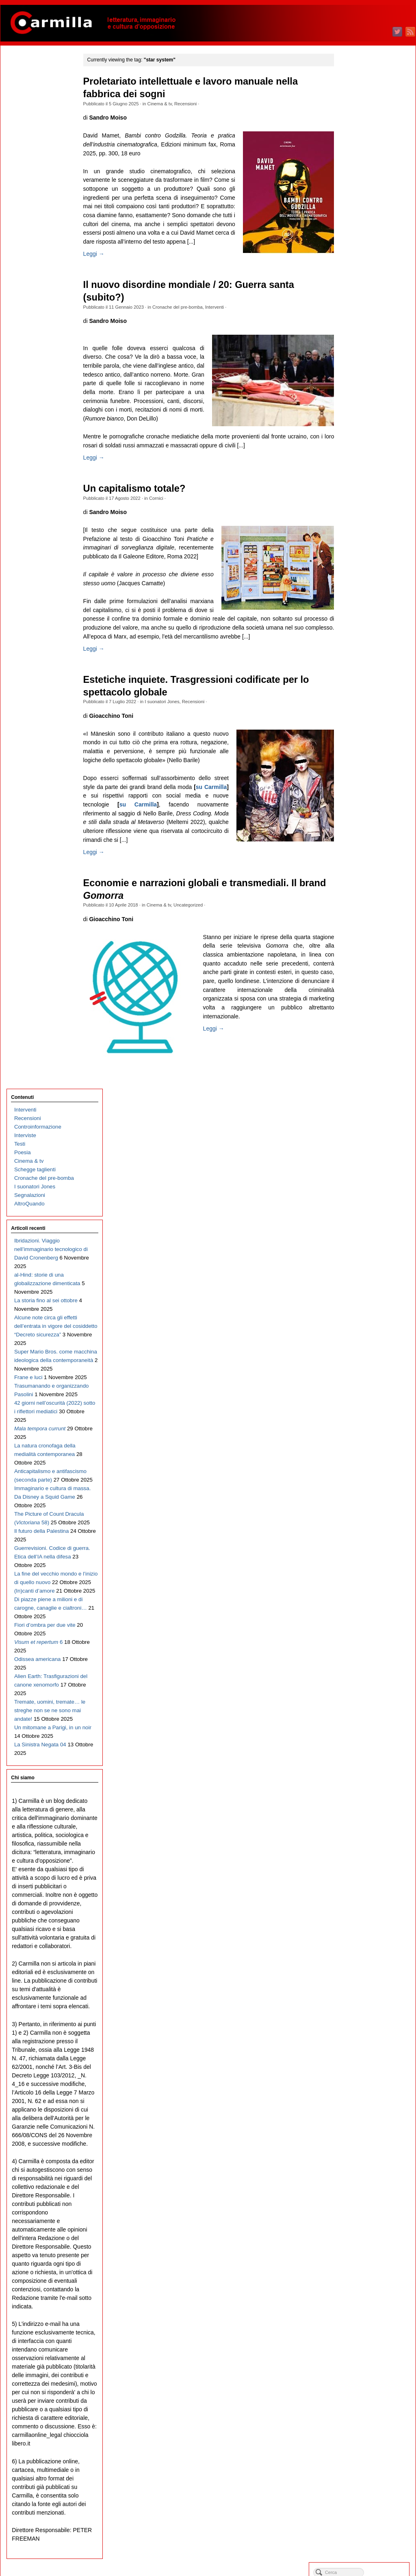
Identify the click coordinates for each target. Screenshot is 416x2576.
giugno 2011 (359, 1630)
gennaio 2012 (360, 1570)
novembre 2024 (362, 255)
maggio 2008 (359, 1946)
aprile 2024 (357, 315)
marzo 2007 (358, 2066)
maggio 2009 (359, 1844)
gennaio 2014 (360, 1365)
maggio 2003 (359, 2459)
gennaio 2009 (360, 1878)
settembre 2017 (362, 990)
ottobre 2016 (359, 1084)
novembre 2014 (362, 1280)
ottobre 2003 (359, 2416)
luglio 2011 (357, 1622)
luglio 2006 (357, 2134)
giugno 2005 (359, 2245)
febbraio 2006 (360, 2177)
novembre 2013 (362, 1383)
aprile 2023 (357, 417)
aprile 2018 (357, 930)
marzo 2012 (358, 1553)
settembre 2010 (362, 1707)
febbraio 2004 (360, 2382)
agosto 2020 (359, 691)
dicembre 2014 (362, 1271)
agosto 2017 (359, 998)
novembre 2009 (362, 1792)
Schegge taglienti (34, 136)
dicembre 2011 (362, 1579)
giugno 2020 (359, 708)
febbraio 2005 (360, 2279)
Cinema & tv (164, 103)
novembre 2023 (362, 358)
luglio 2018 (357, 904)
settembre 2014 (362, 1297)
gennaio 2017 (360, 1058)
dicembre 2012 (362, 1476)
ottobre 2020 (359, 674)
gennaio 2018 (360, 955)
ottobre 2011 (359, 1596)
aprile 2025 (357, 212)
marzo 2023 (358, 426)
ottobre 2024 (359, 264)
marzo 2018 (358, 938)
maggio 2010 (359, 1741)
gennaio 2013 (360, 1468)
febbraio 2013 (360, 1459)
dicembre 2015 (362, 1169)
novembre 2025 (362, 153)
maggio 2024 (359, 306)
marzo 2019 (358, 836)
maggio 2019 (359, 819)
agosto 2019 (359, 793)
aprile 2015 (357, 1237)
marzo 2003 (358, 2476)
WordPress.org (362, 2555)
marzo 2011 (358, 1656)
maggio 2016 (359, 1126)
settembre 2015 (362, 1195)
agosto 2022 (359, 486)
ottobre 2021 (359, 571)
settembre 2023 (362, 375)
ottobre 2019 (359, 776)
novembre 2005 (362, 2202)
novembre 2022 (362, 460)
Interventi (219, 316)
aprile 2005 (357, 2262)
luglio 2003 (357, 2442)
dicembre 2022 (362, 452)
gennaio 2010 (360, 1775)
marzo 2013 (358, 1451)
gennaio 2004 (360, 2390)
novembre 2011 (362, 1587)
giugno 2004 (359, 2348)
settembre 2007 (362, 2015)
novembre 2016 (362, 1075)
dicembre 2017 (362, 964)
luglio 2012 (357, 1519)
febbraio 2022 (360, 537)
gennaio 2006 (360, 2185)
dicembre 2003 (362, 2399)
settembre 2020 (362, 682)
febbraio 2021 (360, 639)
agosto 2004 (359, 2331)
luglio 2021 (357, 597)
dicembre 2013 (362, 1374)
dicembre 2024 (362, 247)
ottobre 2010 (359, 1699)
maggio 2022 (359, 511)
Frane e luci (28, 387)
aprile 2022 (357, 520)
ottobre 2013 (359, 1391)
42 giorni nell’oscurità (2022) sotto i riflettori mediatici (39, 437)
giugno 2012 (359, 1528)
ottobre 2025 (359, 161)
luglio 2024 (357, 289)
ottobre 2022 (359, 469)
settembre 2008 (362, 1912)
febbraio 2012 (360, 1562)
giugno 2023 (359, 400)
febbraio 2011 (360, 1664)
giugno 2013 (359, 1425)
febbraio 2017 (360, 1049)
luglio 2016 (357, 1109)
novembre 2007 (362, 1997)
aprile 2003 (357, 2467)
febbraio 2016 (360, 1152)
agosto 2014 (359, 1306)
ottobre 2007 (359, 2006)
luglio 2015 (357, 1212)
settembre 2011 (362, 1605)
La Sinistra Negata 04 (40, 856)
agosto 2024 (359, 281)
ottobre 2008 (359, 1903)
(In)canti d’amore (34, 668)
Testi (19, 110)
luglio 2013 (357, 1417)
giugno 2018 (359, 913)
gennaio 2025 (360, 238)
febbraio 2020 (360, 742)
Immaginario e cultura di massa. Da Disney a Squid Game (43, 548)
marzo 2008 (358, 1963)
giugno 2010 (359, 1733)
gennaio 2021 (360, 648)
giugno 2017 (359, 1015)
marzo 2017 (358, 1041)
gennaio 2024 (360, 341)
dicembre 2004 (362, 2296)
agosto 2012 (359, 1511)
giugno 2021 (359, 605)
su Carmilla (170, 840)
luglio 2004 (357, 2339)
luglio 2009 (357, 1827)
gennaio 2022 (360, 546)
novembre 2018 (362, 870)
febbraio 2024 (360, 332)
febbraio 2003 (360, 2484)
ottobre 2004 (359, 2313)
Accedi (352, 2530)
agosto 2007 (359, 2023)
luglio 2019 (357, 802)
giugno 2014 (359, 1323)
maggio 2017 (359, 1024)
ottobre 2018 (359, 879)
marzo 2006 (358, 2168)
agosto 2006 (359, 2126)
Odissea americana (37, 754)
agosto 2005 (359, 2228)
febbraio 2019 (360, 844)
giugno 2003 (359, 2450)
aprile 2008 (357, 1955)
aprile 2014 (357, 1340)
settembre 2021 (362, 580)
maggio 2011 (359, 1639)
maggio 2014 (359, 1331)
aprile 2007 (357, 2057)
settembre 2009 (362, 1810)
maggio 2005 (359, 2254)
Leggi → (98, 262)
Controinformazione (37, 93)
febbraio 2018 (360, 947)
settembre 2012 (362, 1502)
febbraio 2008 (360, 1972)
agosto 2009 (359, 1818)
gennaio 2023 (360, 443)
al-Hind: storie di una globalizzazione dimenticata (38, 258)
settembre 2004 (362, 2322)
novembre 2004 (362, 2305)
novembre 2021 (362, 563)
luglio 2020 (357, 699)
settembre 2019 (362, 785)
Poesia (22, 119)
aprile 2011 (357, 1647)
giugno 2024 (359, 298)
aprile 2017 (357, 1032)
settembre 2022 (362, 477)
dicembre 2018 (362, 862)
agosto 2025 (359, 178)
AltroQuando (29, 170)
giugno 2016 (359, 1118)
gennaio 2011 (360, 1673)
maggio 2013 (359, 1434)
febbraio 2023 (360, 435)
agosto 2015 (359, 1203)
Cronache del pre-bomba (182, 316)
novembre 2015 (362, 1178)
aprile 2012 (357, 1545)
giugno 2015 (359, 1220)
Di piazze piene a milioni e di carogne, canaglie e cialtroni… (43, 694)
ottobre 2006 (359, 2108)
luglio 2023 (357, 392)
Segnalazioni (29, 162)
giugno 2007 (359, 2040)
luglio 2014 (357, 1314)
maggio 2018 (359, 921)
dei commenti (366, 2547)
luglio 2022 (357, 494)
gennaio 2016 (360, 1160)
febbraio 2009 (360, 1869)
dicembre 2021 (362, 554)
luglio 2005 (357, 2237)
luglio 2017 (357, 1007)
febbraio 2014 (360, 1357)
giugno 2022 (359, 503)
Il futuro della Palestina (41, 600)
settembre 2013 (362, 1400)
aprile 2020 (357, 725)
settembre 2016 (362, 1092)
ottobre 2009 (359, 1801)
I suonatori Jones (167, 728)
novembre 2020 (362, 665)
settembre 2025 (362, 170)
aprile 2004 (357, 2365)
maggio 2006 (359, 2151)
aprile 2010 (357, 1750)
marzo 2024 (358, 323)
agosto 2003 (359, 2433)
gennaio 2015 (360, 1263)
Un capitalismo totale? (139, 506)
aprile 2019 (357, 827)
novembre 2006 (362, 2100)
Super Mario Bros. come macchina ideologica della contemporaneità (43, 361)
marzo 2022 (358, 528)
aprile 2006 (357, 2160)
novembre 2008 (362, 1895)
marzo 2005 (358, 2271)
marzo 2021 (358, 631)
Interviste (25, 102)
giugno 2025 (359, 195)
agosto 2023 (359, 383)
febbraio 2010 (360, 1767)
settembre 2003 (362, 2424)
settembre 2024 (362, 272)
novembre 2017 (362, 973)
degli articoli (364, 2538)
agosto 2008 (359, 1921)
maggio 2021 (359, 614)
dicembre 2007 (362, 1989)
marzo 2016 (358, 1143)
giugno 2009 (359, 1835)
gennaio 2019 (360, 853)
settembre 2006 (362, 2117)
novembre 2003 (362, 2407)
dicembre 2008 (362, 1886)
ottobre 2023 (359, 366)
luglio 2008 (357, 1929)
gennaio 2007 (360, 2083)
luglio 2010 (357, 1724)
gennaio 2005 (360, 2288)
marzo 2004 (358, 2373)
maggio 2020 (359, 716)
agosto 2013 (359, 1408)
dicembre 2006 (362, 2091)
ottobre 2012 (359, 1494)
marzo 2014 (358, 1348)
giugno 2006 (359, 2143)
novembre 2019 (362, 768)
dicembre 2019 (362, 759)
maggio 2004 (359, 2356)
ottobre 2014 (359, 1289)
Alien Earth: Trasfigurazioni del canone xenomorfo (36, 779)
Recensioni (190, 103)
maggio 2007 (359, 2049)
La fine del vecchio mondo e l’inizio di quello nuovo (43, 651)
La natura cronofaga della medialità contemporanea (38, 489)
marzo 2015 (358, 1246)
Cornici (161, 515)
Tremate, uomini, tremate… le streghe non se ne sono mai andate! (43, 813)
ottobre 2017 (359, 981)
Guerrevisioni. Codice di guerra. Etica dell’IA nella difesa (43, 625)
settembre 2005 (362, 2219)
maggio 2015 (359, 1229)
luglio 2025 (357, 187)
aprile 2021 (357, 622)
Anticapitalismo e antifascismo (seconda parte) (40, 523)
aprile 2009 (357, 1852)
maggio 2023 (359, 409)
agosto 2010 (359, 1716)
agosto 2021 (359, 588)
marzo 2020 (358, 733)
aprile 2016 (357, 1135)
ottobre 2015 (359, 1186)
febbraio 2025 (360, 230)
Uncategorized (192, 940)
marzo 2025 (358, 221)
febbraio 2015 (360, 1254)
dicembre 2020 (362, 657)
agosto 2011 (359, 1613)
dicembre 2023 (362, 349)
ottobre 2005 (359, 2211)
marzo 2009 (358, 1861)
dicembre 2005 (362, 2194)
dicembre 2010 (362, 1681)
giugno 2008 (359, 1938)
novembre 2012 (362, 1485)
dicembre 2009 (362, 1784)
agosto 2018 (359, 896)
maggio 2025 (359, 204)
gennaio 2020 (360, 751)
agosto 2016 (359, 1101)
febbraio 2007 (360, 2074)
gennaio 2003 (360, 2493)
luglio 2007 (357, 2032)
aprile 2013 (357, 1442)
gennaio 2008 (360, 1980)
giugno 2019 (359, 810)
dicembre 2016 (362, 1067)
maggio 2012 (359, 1536)
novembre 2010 (362, 1690)
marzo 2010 (358, 1758)
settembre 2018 (362, 887)
